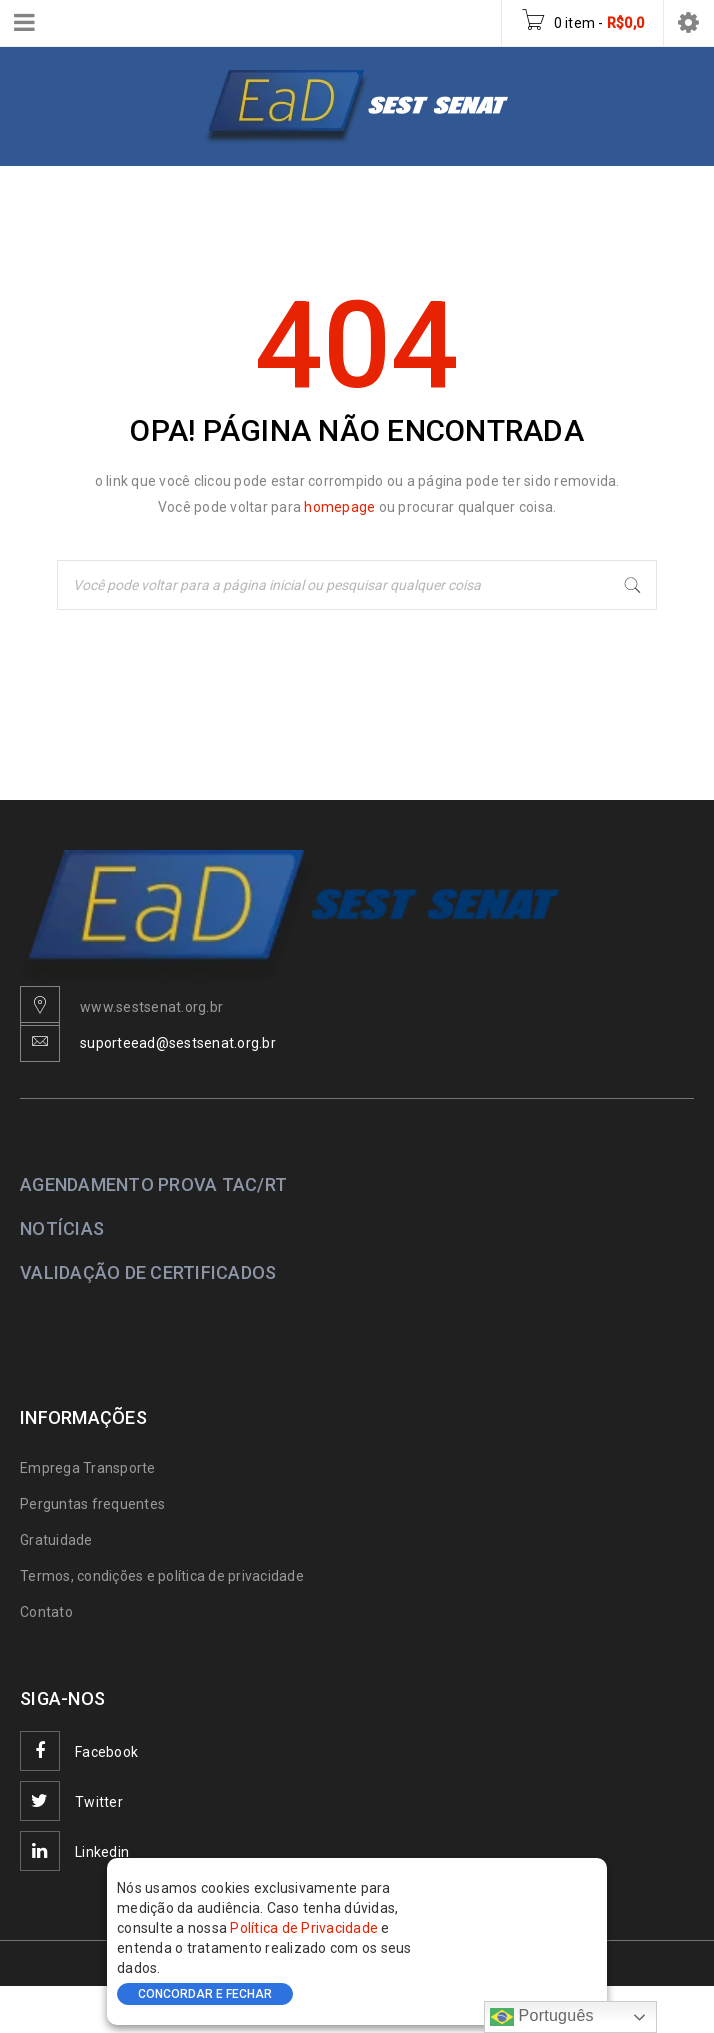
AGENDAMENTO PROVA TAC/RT (153, 1184)
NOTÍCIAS (62, 1228)
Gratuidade (56, 1540)
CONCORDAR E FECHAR (205, 1994)
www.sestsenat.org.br (151, 1007)
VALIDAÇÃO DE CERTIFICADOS (148, 1272)
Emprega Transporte (88, 1468)
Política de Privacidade (305, 1928)
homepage (341, 507)
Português (542, 2017)
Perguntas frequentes (92, 1504)
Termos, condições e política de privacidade (162, 1576)
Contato (46, 1612)
